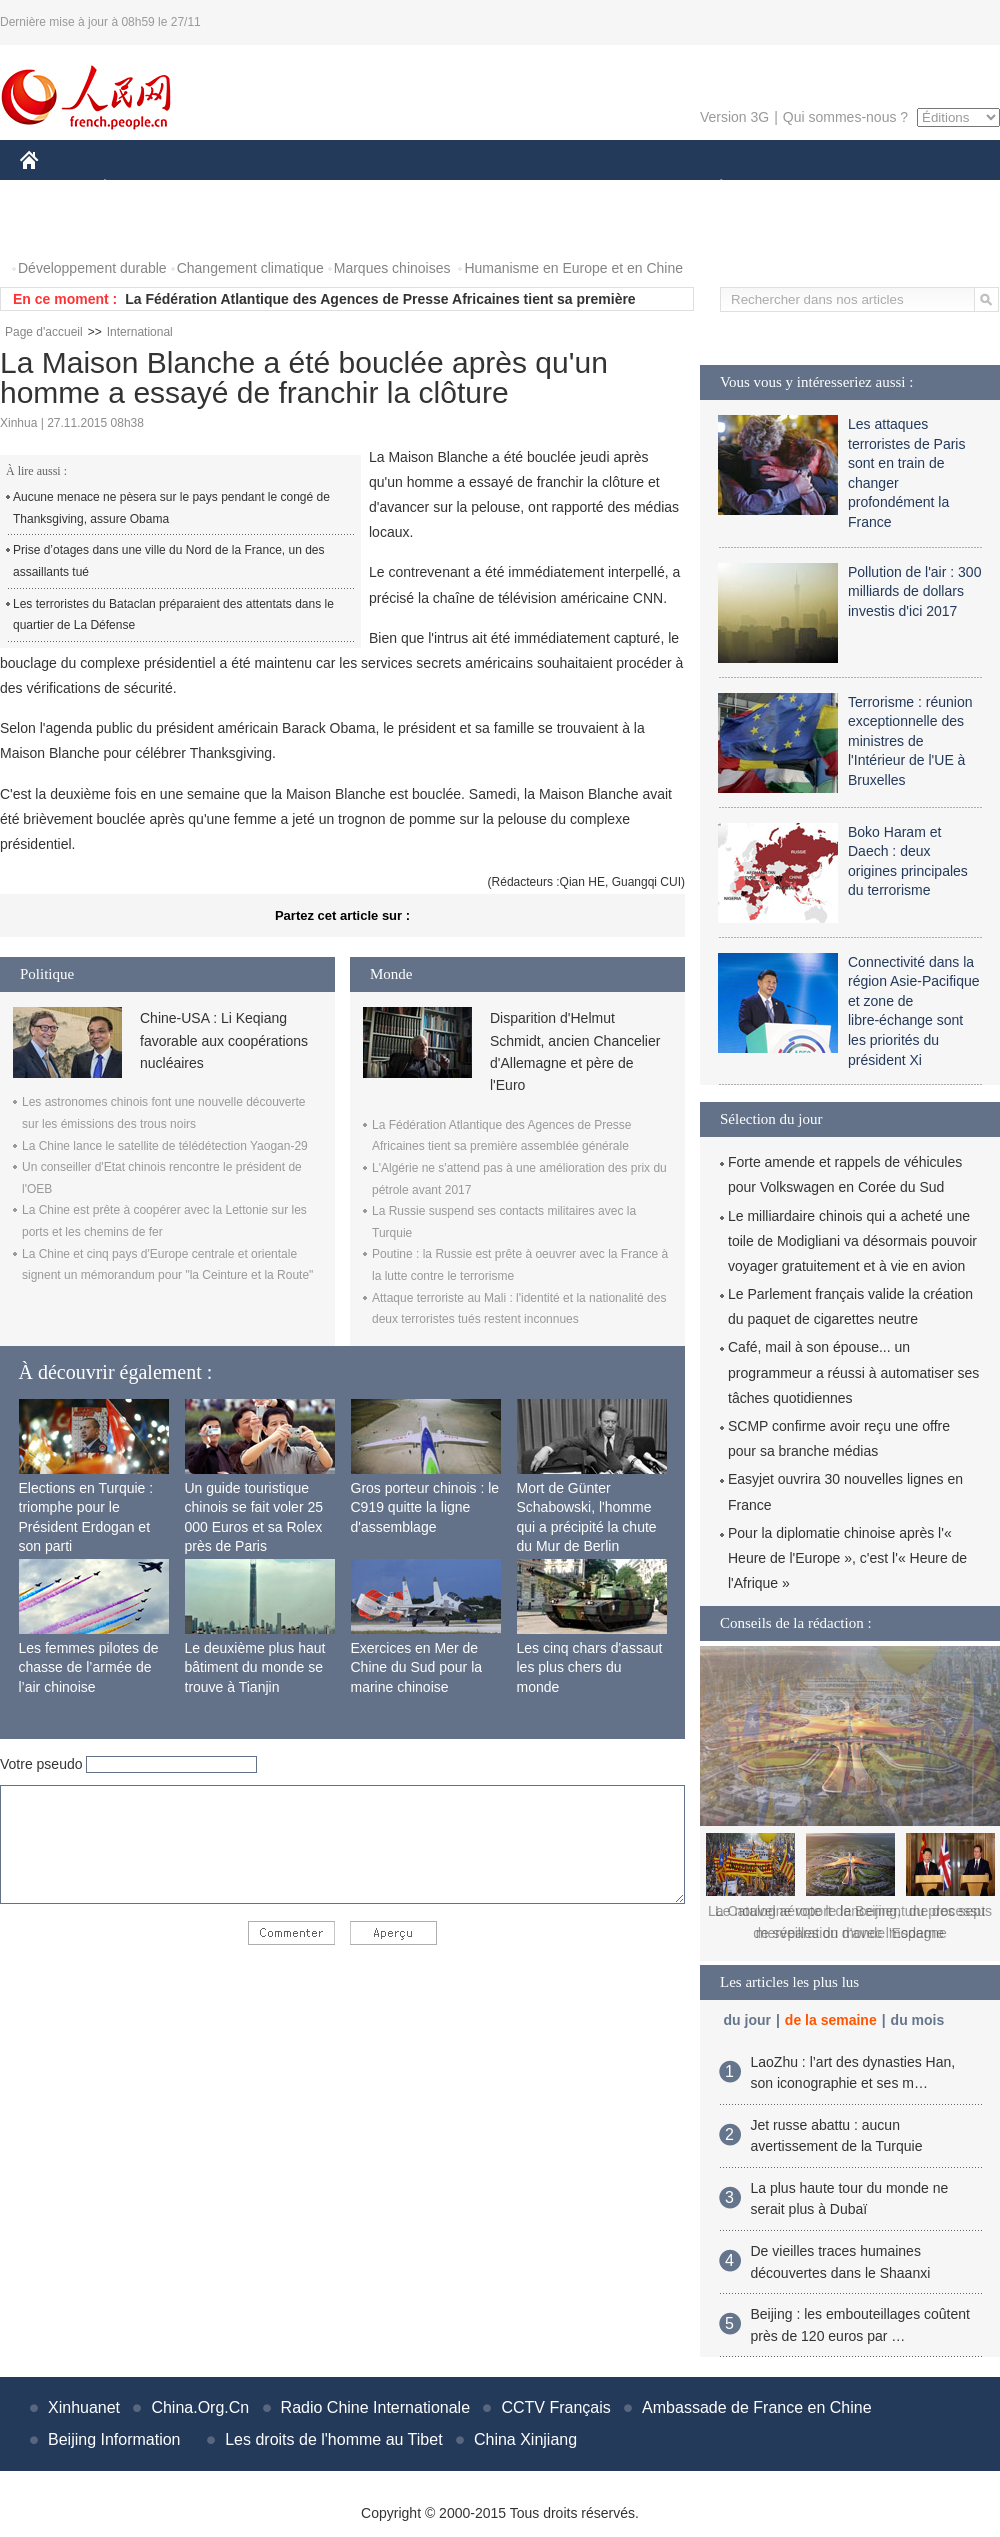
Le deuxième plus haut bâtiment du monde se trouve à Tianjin (255, 1667)
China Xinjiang (525, 2439)
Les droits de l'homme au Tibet (333, 2439)
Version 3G (734, 117)
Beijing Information (114, 2439)
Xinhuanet (84, 2407)
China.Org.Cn (200, 2407)
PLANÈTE (710, 188)
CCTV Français (555, 2407)
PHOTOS (61, 228)
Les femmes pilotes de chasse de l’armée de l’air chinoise (89, 1667)
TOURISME (876, 188)
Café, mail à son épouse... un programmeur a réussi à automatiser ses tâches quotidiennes (853, 1372)
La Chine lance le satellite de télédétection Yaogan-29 (165, 1146)
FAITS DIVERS (602, 188)
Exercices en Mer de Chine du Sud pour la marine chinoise (417, 1667)
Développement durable (92, 268)
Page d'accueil (44, 332)
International (140, 332)
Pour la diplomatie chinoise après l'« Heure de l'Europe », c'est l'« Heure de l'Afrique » (847, 1558)
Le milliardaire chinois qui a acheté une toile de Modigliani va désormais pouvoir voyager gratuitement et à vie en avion (852, 1241)
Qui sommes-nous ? (845, 117)
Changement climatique (250, 268)
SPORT (790, 188)
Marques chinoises (392, 268)
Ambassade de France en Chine (756, 2407)
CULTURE (494, 188)
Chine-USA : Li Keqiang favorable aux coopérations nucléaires (224, 1040)
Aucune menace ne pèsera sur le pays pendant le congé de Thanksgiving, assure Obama (171, 508)
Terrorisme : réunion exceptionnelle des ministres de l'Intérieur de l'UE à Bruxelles (910, 741)
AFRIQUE (316, 188)
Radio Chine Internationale (375, 2407)
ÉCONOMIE (141, 188)
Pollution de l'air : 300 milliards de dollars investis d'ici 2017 (914, 591)
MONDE (232, 188)
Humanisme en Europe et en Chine (573, 268)
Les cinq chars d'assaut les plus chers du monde (590, 1667)
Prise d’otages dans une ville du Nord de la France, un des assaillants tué (169, 561)
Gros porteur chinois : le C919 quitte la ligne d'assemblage (425, 1507)
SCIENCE (404, 188)
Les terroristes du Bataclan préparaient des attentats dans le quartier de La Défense (173, 615)
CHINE (54, 188)
